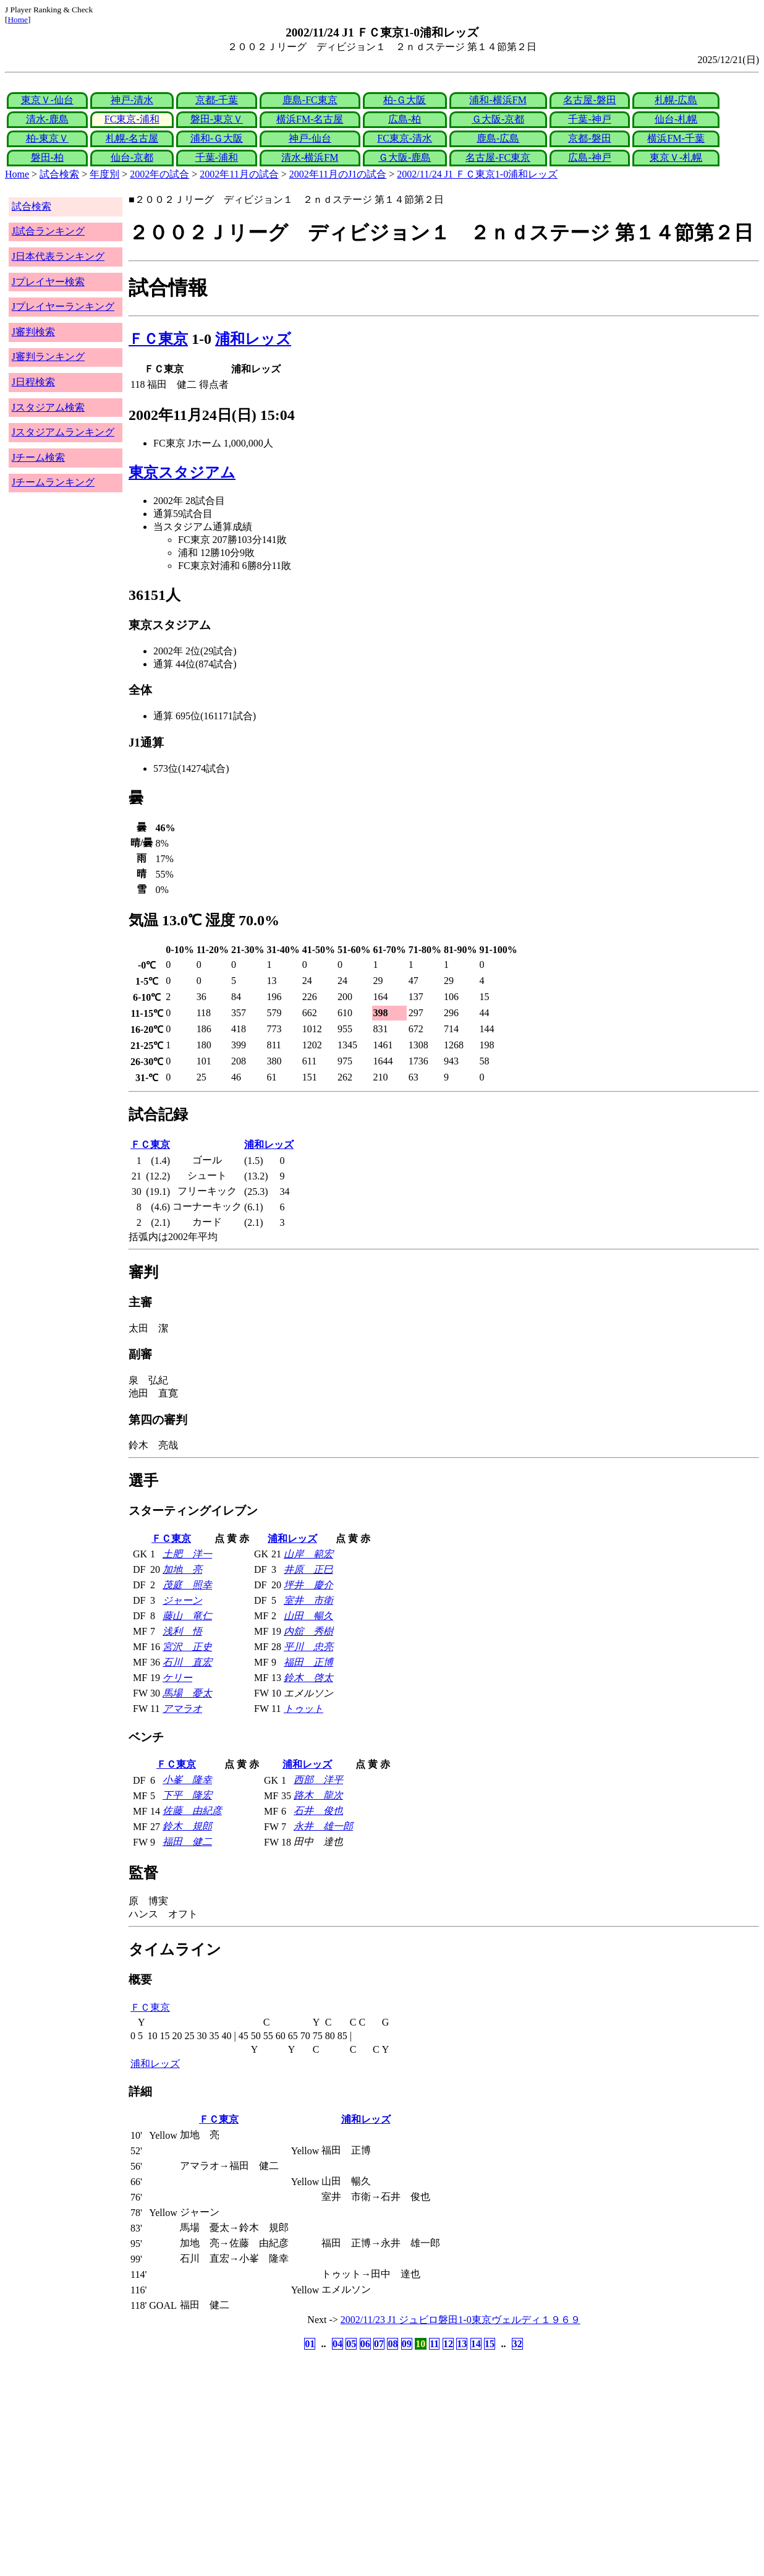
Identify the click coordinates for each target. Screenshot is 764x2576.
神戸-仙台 (310, 138)
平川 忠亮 (308, 1646)
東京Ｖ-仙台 (47, 100)
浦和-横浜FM (497, 100)
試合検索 (59, 174)
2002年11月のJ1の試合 (338, 174)
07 (379, 2344)
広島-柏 (404, 119)
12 (448, 2344)
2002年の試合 (159, 174)
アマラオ (182, 1708)
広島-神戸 (589, 157)
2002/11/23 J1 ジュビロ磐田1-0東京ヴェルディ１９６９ (460, 2319)
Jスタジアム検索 (48, 407)
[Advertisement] (322, 2449)
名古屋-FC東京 (497, 157)
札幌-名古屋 (132, 138)
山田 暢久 (308, 1616)
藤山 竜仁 (187, 1616)
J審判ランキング (48, 356)
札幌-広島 (676, 100)
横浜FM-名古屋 (309, 119)
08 (392, 2344)
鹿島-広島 (498, 138)
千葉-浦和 (216, 157)
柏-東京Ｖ (47, 138)
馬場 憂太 (187, 1693)
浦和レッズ (253, 339)
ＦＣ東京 (158, 339)
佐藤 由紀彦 (192, 1810)
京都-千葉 (216, 100)
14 (476, 2344)
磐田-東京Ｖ (216, 119)
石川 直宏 (187, 1662)
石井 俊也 (318, 1810)
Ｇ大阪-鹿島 (404, 157)
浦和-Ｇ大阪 (216, 138)
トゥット (303, 1708)
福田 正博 (308, 1662)
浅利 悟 (182, 1631)
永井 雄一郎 (323, 1826)
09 (407, 2344)
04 (337, 2344)
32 (517, 2344)
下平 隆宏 (187, 1795)
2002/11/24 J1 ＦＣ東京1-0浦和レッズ (477, 174)
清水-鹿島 (47, 119)
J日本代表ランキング (58, 256)
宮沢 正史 (187, 1646)
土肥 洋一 (187, 1554)
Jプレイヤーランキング (63, 306)
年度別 (104, 174)
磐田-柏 (47, 157)
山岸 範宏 (308, 1554)
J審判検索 (33, 332)
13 (462, 2344)
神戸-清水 (132, 100)
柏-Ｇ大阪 (404, 100)
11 (434, 2344)
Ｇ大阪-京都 (498, 119)
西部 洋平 (318, 1779)
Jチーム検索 (38, 457)
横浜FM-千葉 (675, 138)
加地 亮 (182, 1569)
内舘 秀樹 (308, 1631)
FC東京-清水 (404, 138)
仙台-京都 (132, 157)
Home (17, 19)
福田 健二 (187, 1841)
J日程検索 (33, 382)
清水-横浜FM (309, 157)
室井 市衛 (308, 1600)
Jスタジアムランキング (63, 432)
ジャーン (182, 1600)
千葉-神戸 (589, 119)
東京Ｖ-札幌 (676, 157)
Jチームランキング (53, 482)
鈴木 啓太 (308, 1677)
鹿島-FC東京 (309, 100)
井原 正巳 (308, 1569)
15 (489, 2344)
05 (351, 2344)
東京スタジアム (182, 472)
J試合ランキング (48, 231)
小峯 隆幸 (187, 1779)
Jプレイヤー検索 (48, 281)
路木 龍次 (318, 1795)
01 (310, 2344)
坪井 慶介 (308, 1585)
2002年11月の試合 (239, 174)
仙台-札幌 (676, 119)
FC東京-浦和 (131, 119)
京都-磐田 (589, 138)
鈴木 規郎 (187, 1826)
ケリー (177, 1677)
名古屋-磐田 (589, 100)
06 (365, 2344)
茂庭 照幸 (187, 1585)
